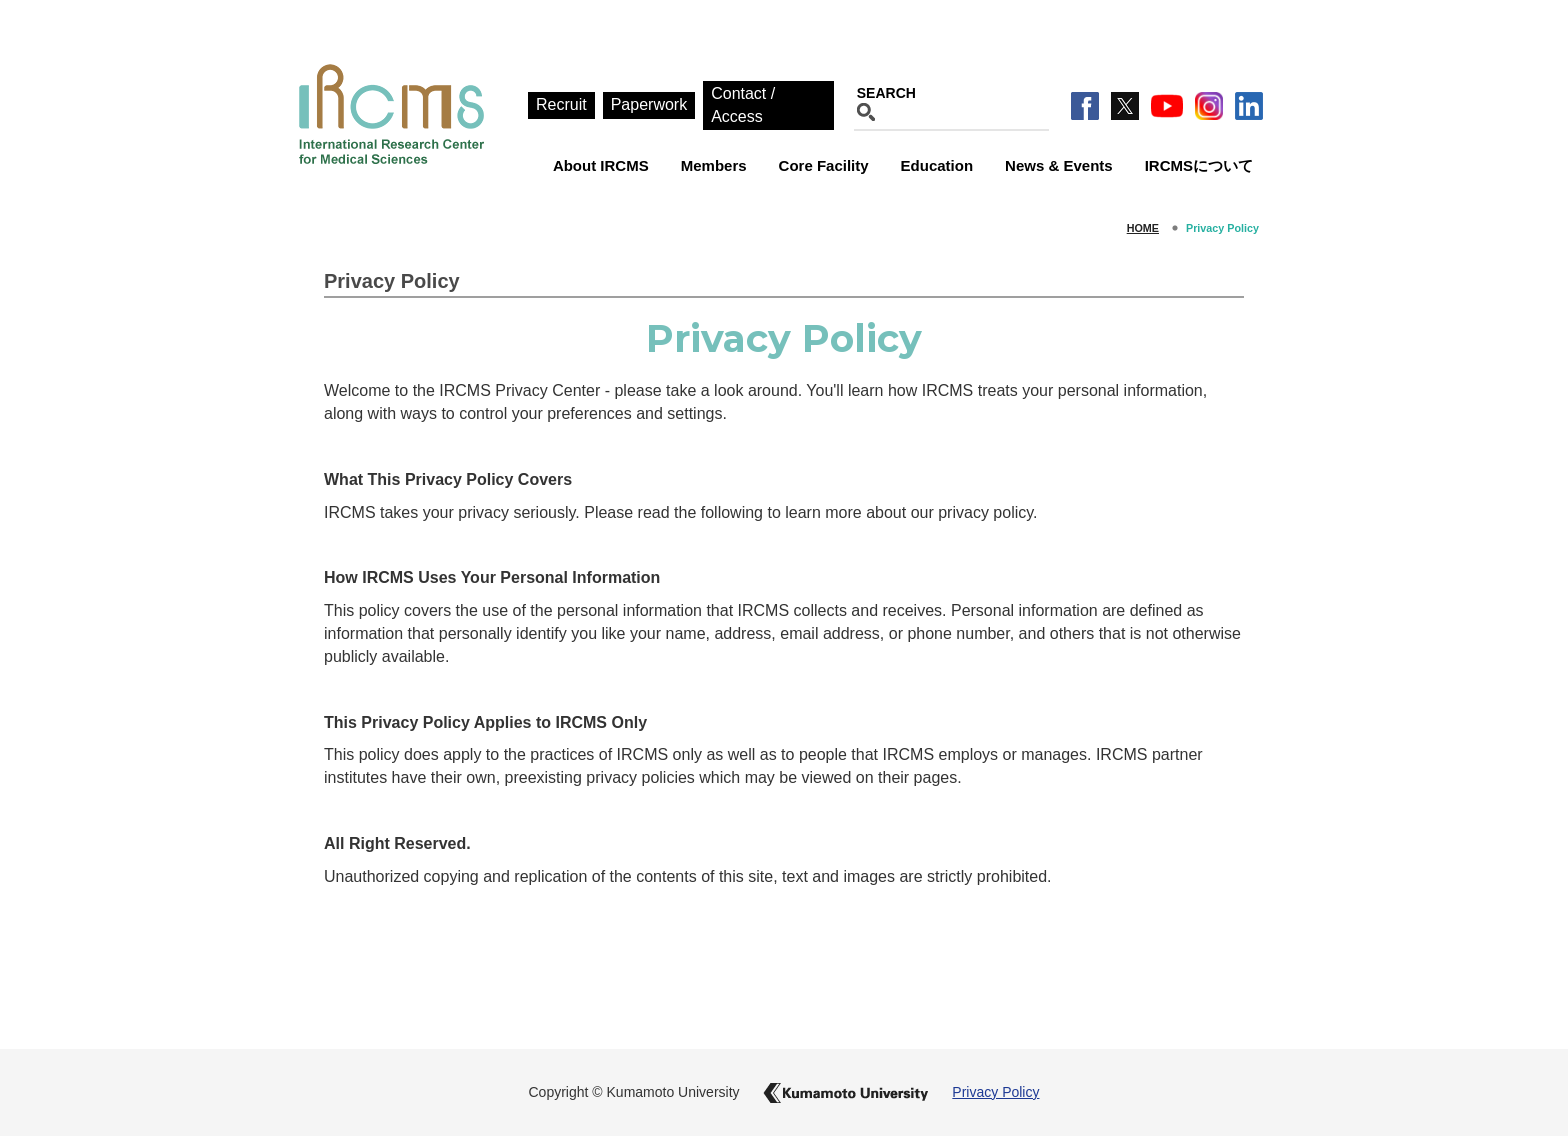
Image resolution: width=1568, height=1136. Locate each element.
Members (714, 165)
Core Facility (824, 165)
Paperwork (649, 104)
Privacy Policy (995, 1092)
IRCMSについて (1199, 165)
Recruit (561, 104)
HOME (1143, 228)
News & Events (1059, 165)
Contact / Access (743, 105)
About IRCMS (601, 165)
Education (937, 165)
